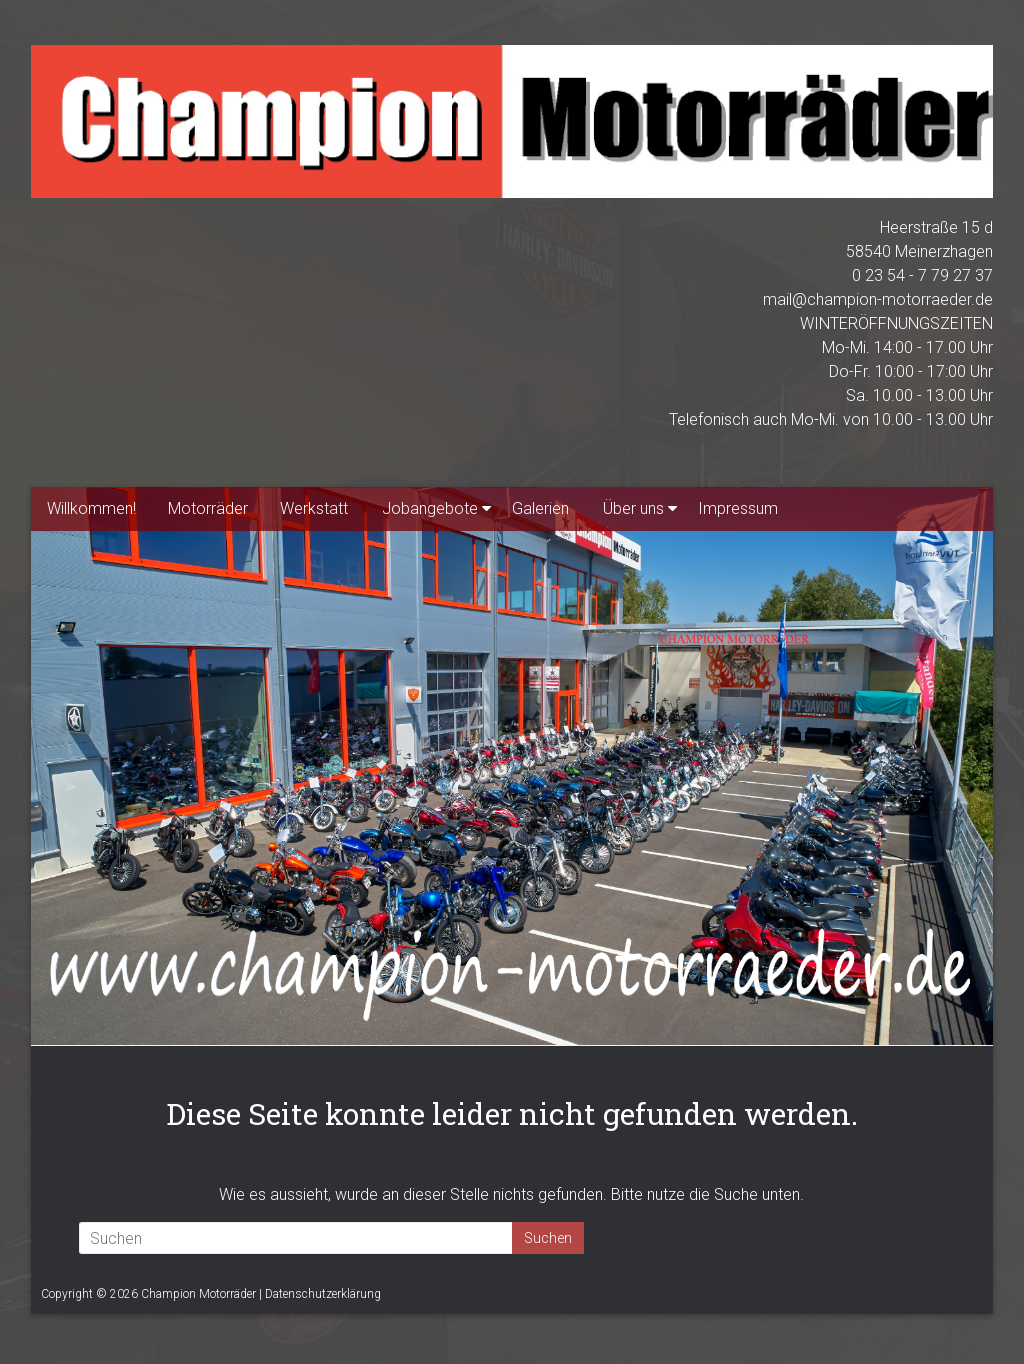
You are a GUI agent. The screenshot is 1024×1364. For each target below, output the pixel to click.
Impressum (738, 508)
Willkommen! (91, 508)
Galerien (540, 508)
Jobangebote (430, 508)
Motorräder (208, 508)
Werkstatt (314, 508)
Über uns (633, 508)
